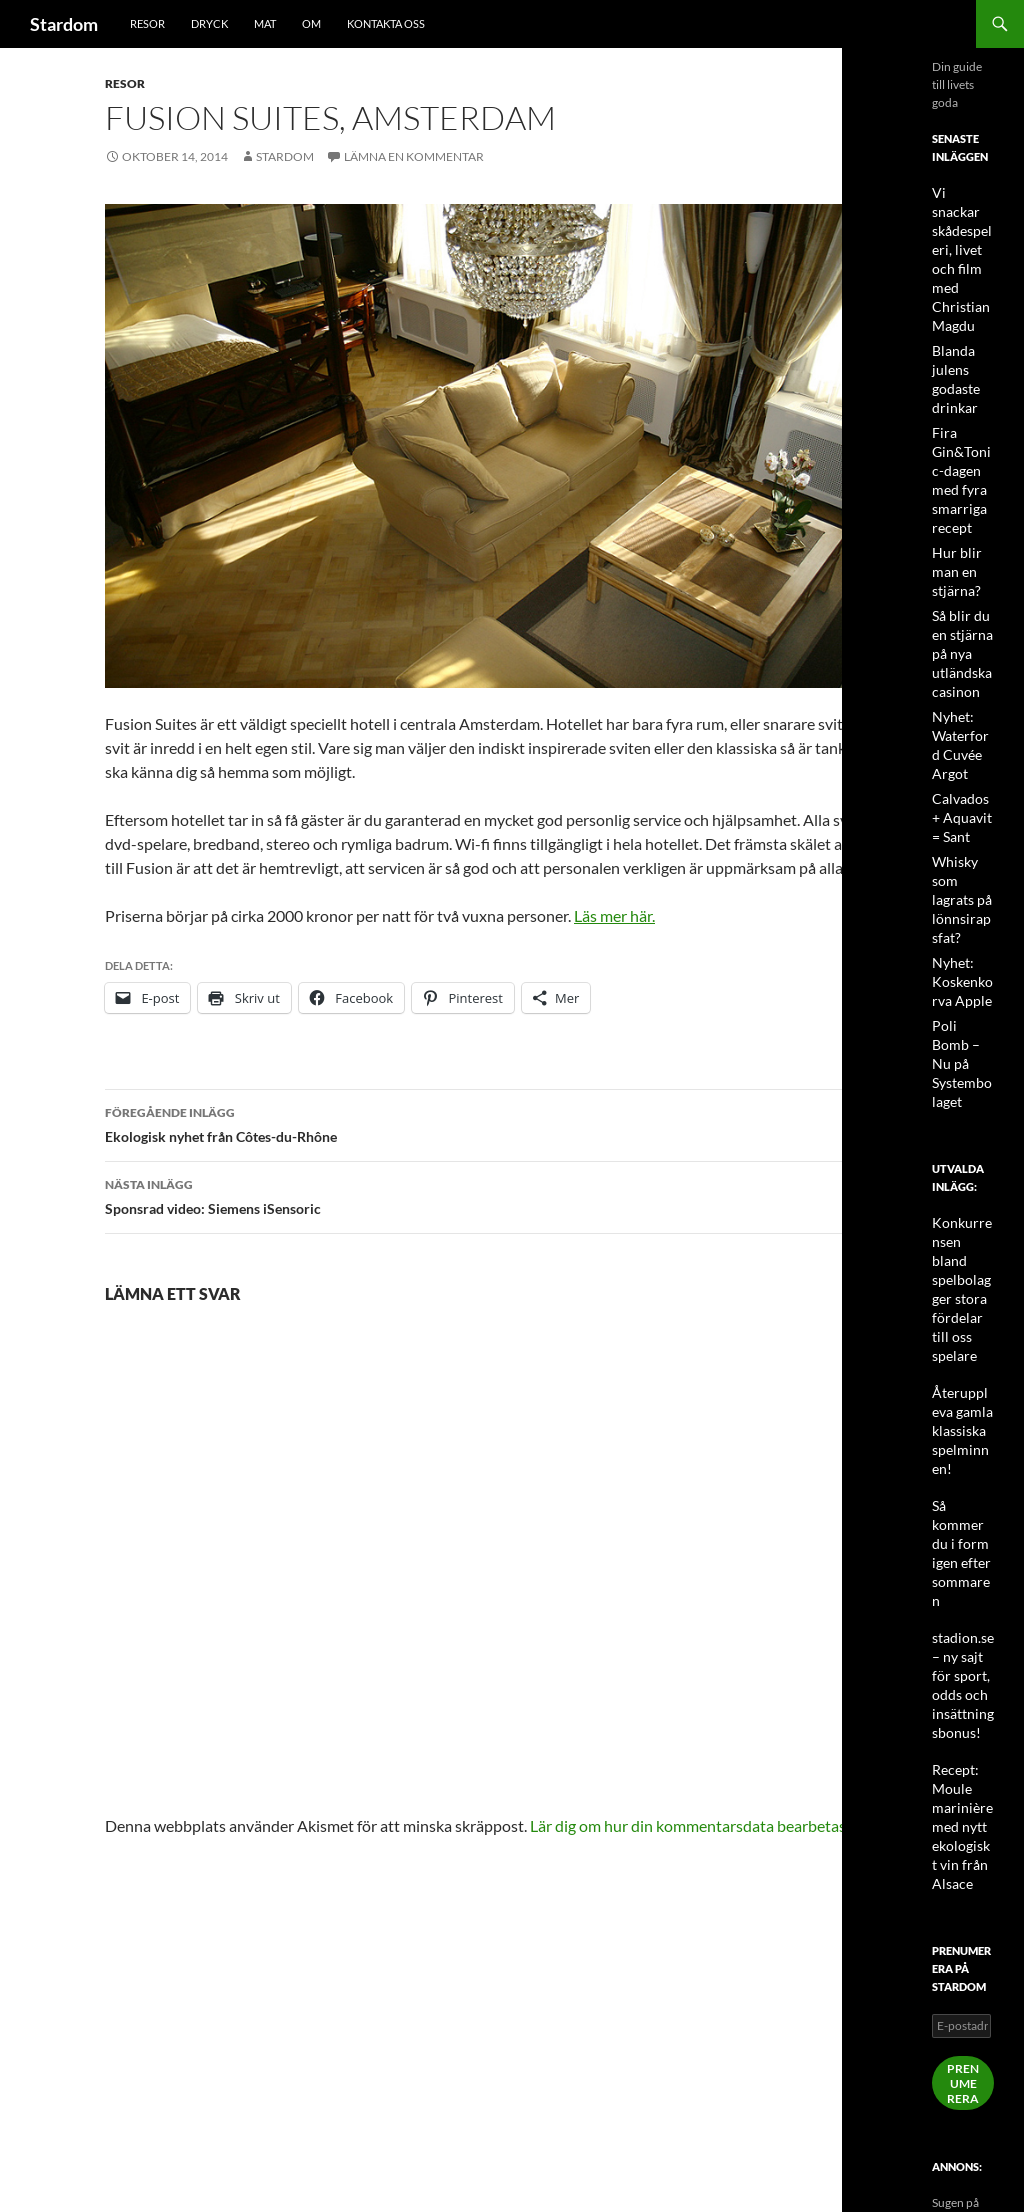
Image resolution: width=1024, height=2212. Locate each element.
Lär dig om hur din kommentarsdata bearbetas (688, 1825)
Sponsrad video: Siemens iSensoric (512, 1195)
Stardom (64, 24)
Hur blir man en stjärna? (952, 516)
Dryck (209, 23)
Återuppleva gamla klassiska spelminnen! (962, 1284)
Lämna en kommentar (414, 156)
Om (311, 23)
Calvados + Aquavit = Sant (960, 750)
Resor (147, 23)
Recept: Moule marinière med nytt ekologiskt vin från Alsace (958, 1626)
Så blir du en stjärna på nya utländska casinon (957, 594)
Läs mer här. (614, 915)
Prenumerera (963, 1879)
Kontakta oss (386, 23)
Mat (265, 23)
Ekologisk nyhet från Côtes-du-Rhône (512, 1123)
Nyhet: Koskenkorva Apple (960, 906)
